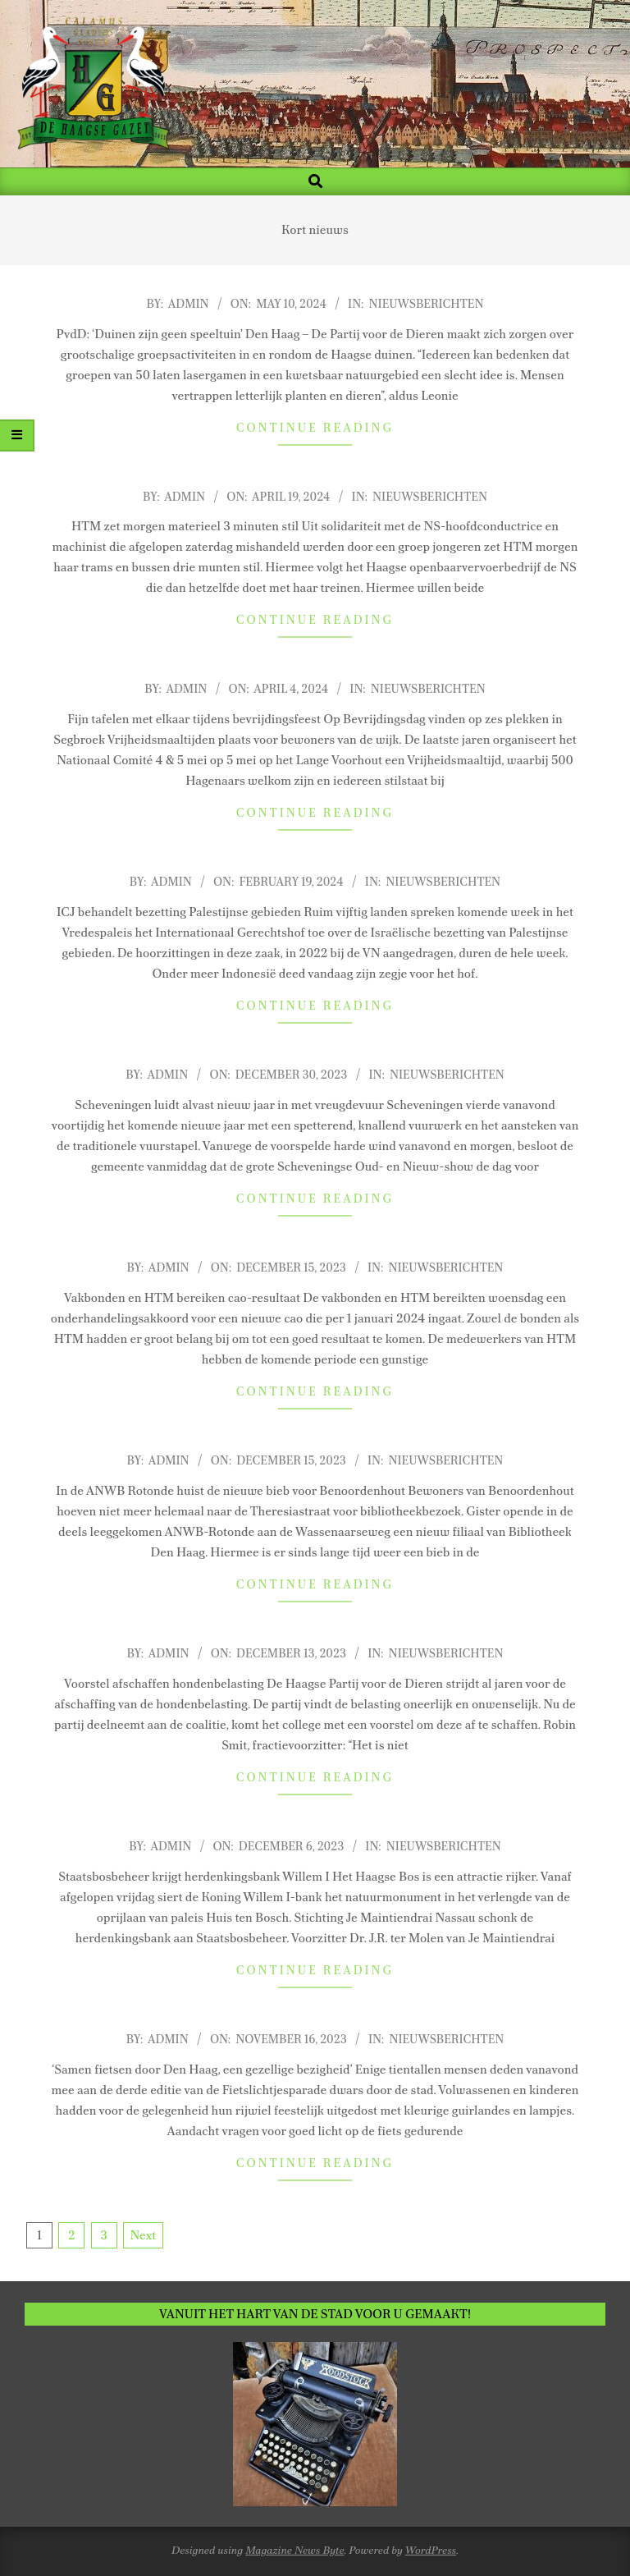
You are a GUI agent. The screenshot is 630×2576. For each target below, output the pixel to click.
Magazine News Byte (294, 2550)
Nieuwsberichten (426, 303)
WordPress (431, 2550)
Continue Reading (315, 427)
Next (143, 2235)
